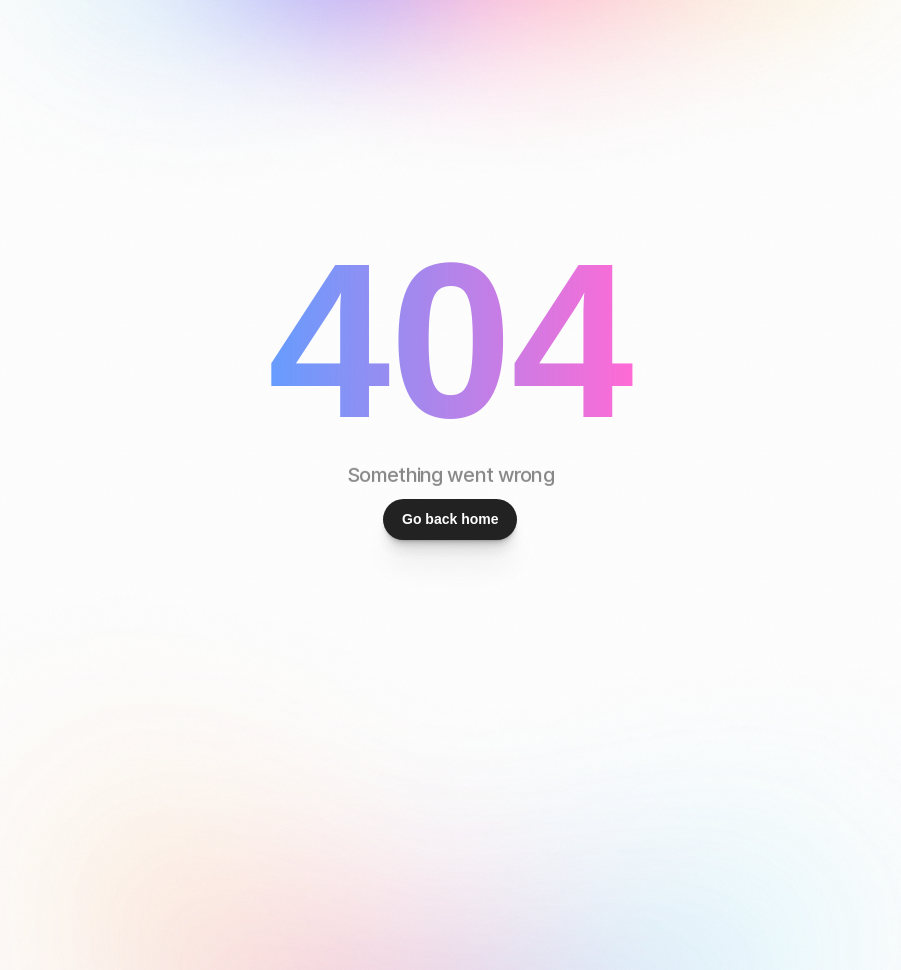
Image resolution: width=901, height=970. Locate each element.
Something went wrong (450, 475)
